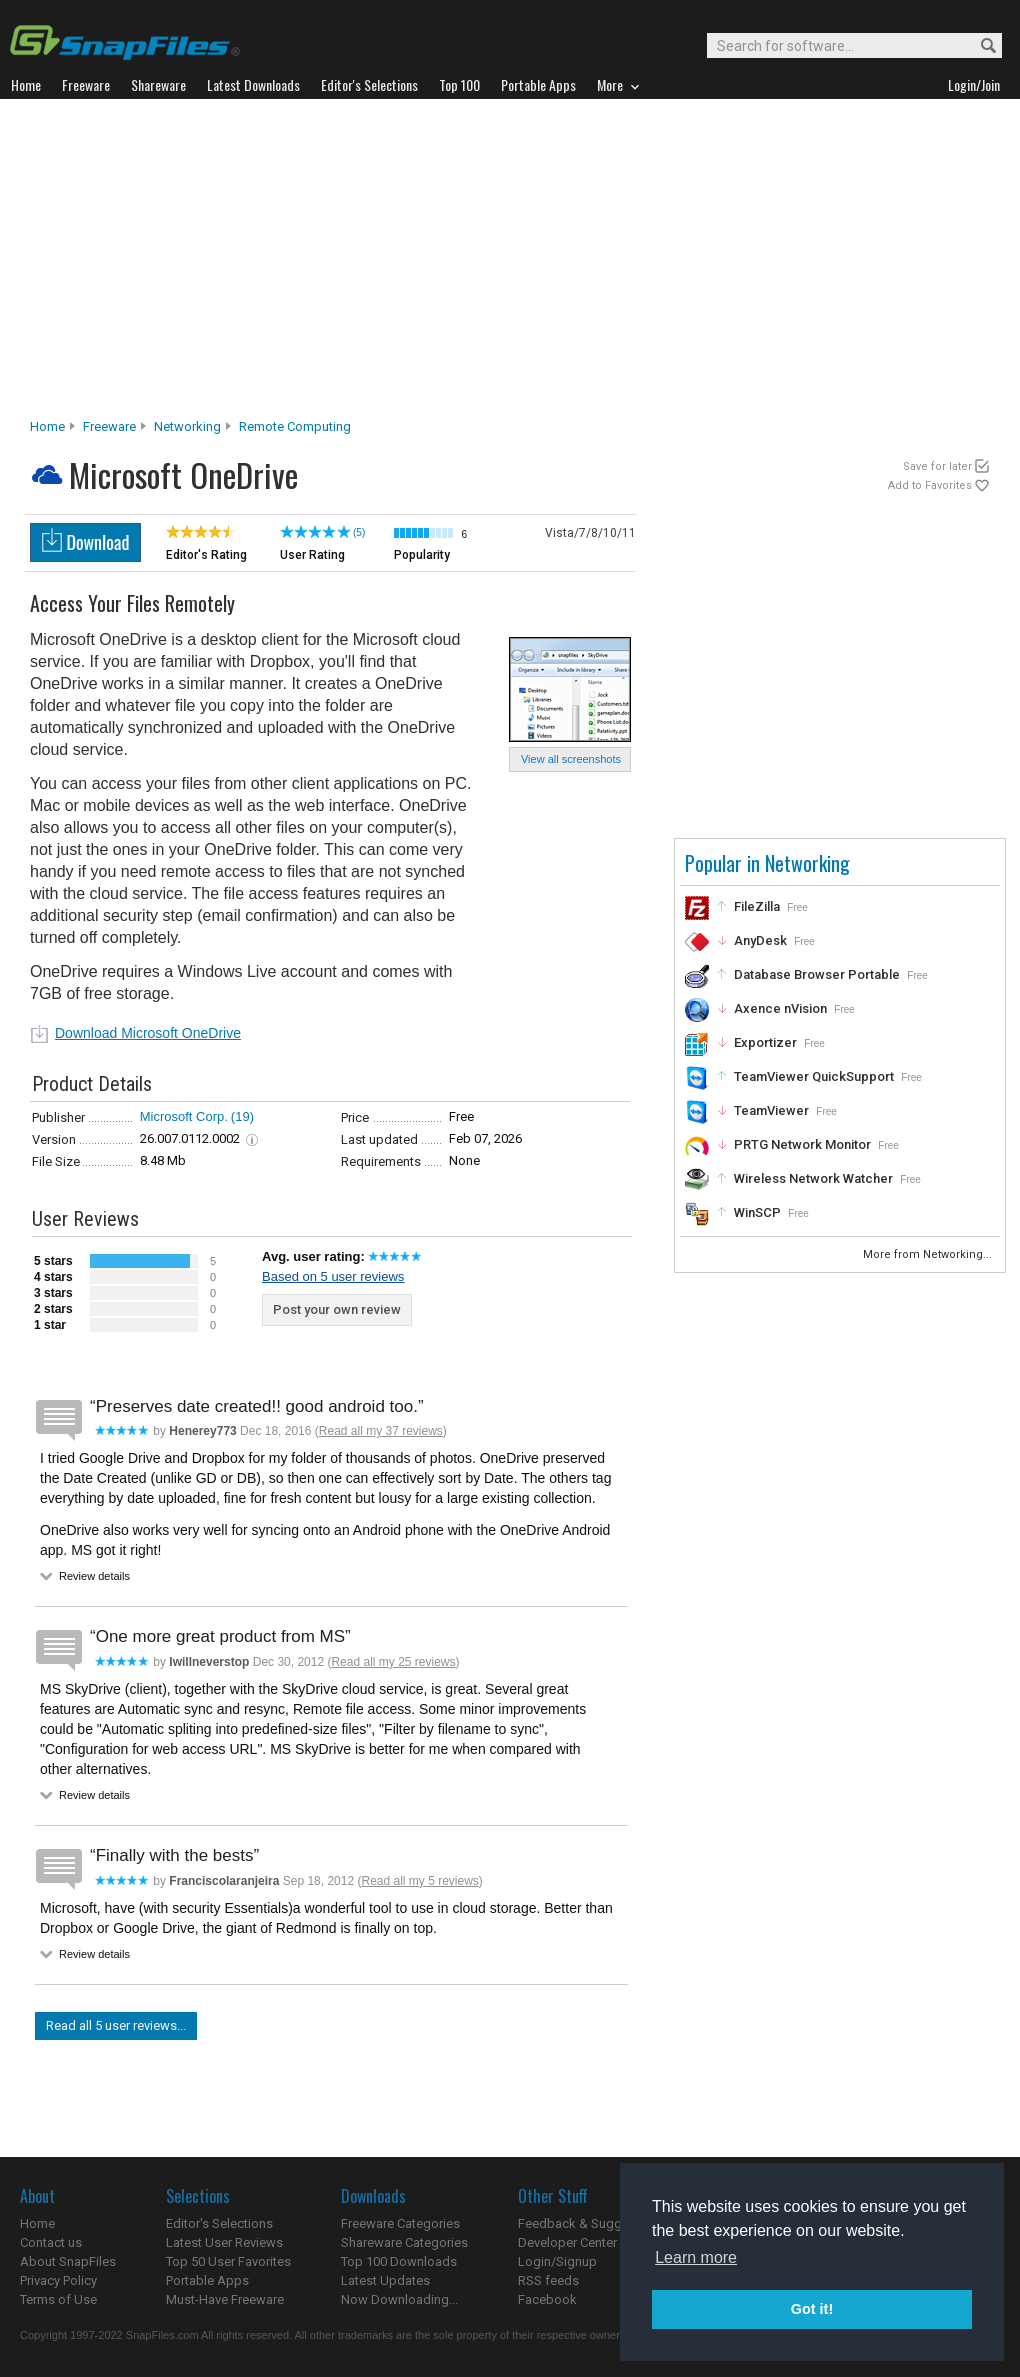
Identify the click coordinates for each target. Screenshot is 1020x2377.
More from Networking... (929, 1254)
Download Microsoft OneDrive (148, 1033)
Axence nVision (780, 1008)
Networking (187, 426)
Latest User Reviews (224, 2242)
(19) (242, 1116)
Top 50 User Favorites (228, 2261)
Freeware (109, 426)
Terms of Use (58, 2299)
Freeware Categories (400, 2223)
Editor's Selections (219, 2223)
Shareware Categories (404, 2242)
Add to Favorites (930, 485)
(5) (359, 532)
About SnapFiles (68, 2261)
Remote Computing (295, 426)
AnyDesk (760, 940)
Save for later (937, 466)
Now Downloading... (399, 2299)
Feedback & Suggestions (591, 2223)
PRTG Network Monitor (802, 1144)
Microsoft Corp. (184, 1116)
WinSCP (757, 1212)
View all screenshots (571, 759)
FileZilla (757, 906)
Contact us (51, 2242)
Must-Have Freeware (225, 2299)
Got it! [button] (812, 2309)
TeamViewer (771, 1110)
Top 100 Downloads (399, 2261)
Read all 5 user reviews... (116, 2025)
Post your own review (337, 1309)
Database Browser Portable (817, 974)
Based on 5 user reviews (333, 1276)
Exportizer (765, 1042)
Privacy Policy (58, 2280)
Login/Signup (557, 2261)
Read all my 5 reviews (419, 1881)
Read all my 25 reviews (393, 1662)
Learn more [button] (696, 2257)
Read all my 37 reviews (381, 1431)
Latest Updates (385, 2280)
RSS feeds (548, 2280)
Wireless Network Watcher (813, 1178)
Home (47, 426)
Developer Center (567, 2242)
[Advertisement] (510, 264)
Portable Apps (207, 2280)
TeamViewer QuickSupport (814, 1076)
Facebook (547, 2299)
